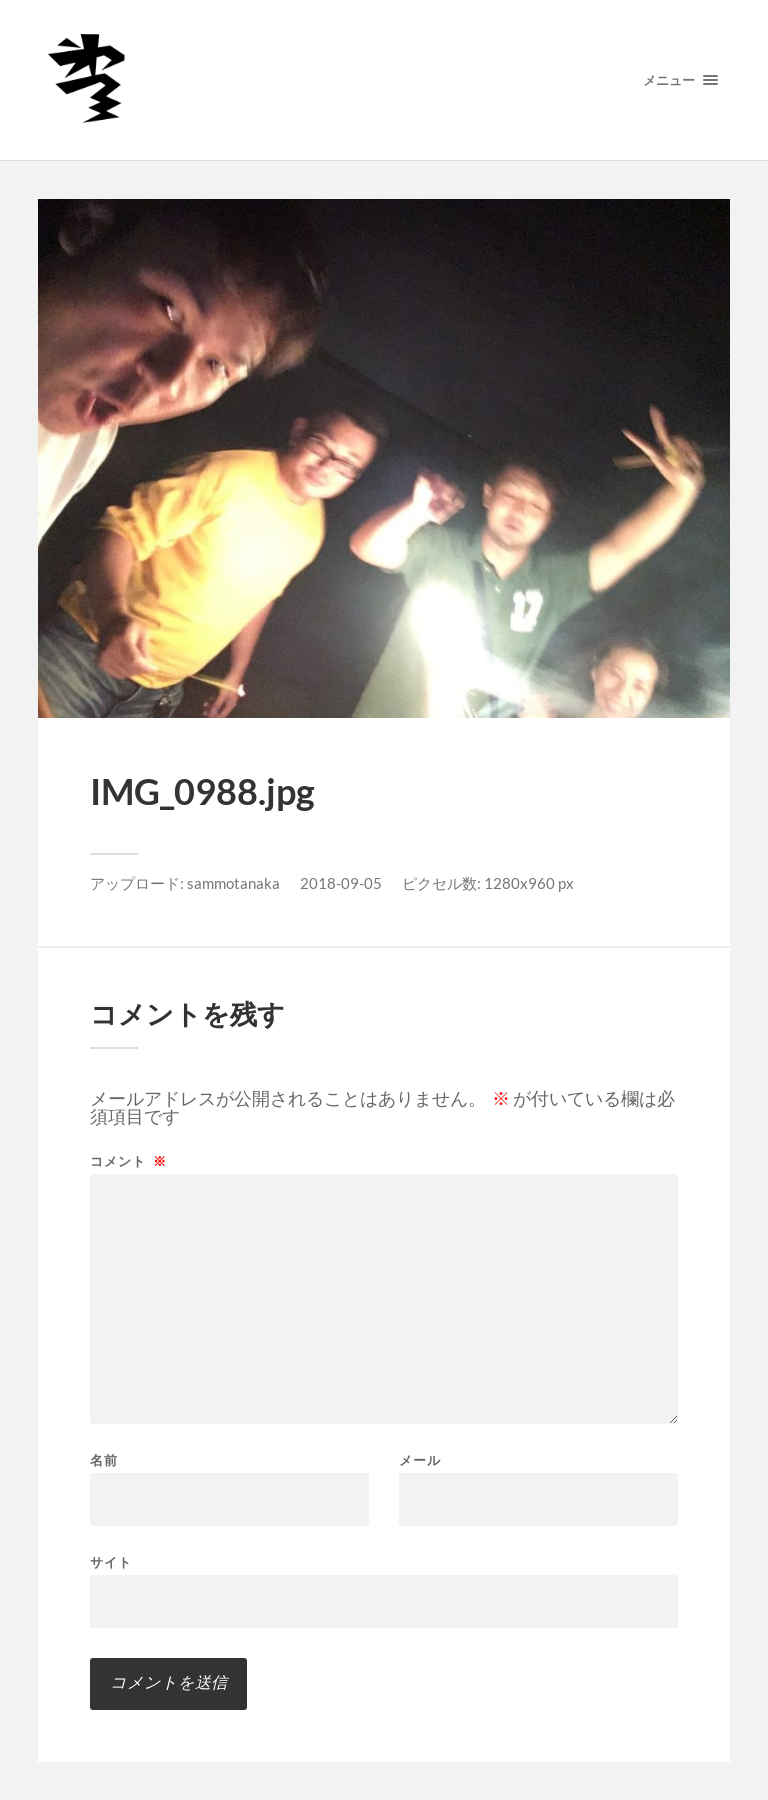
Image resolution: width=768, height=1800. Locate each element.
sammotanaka (233, 883)
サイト (111, 1561)
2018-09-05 (341, 883)
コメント (128, 1161)
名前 (104, 1460)
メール (420, 1460)
